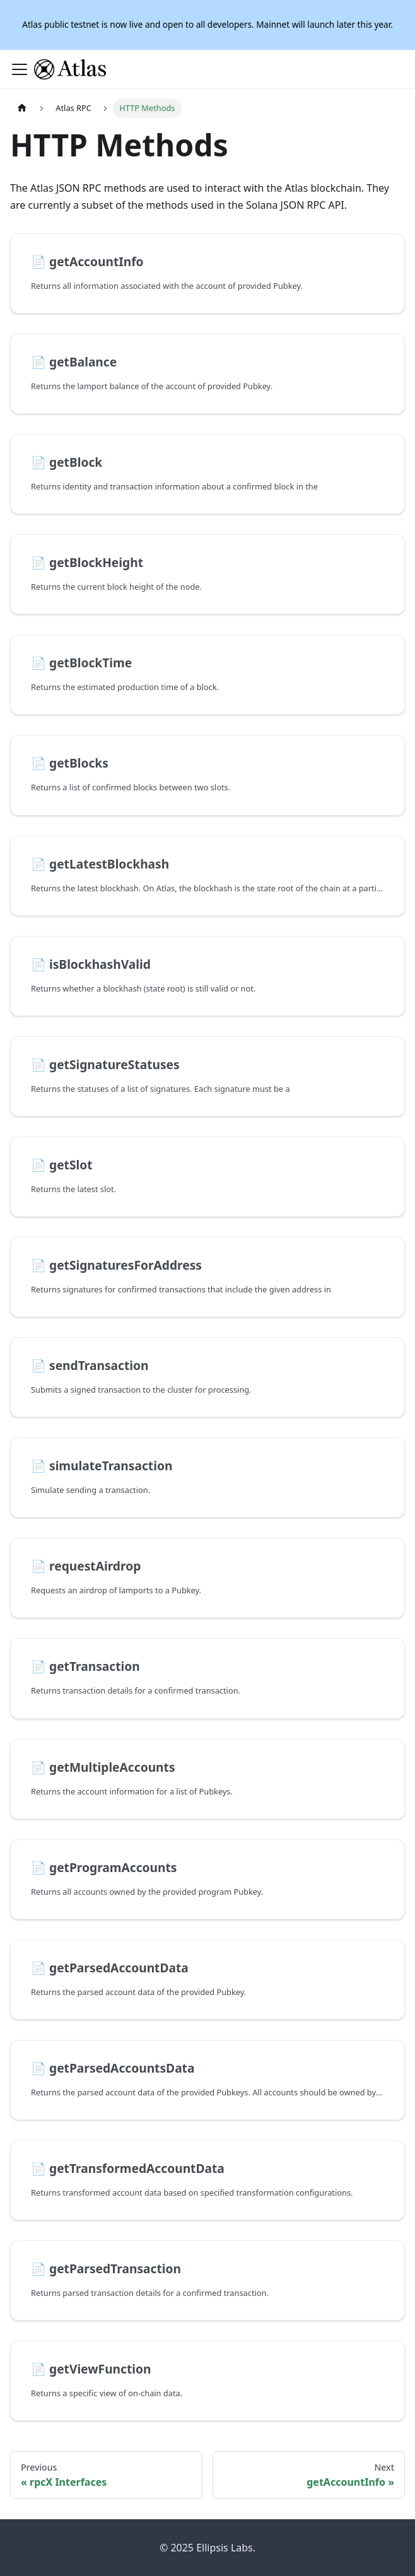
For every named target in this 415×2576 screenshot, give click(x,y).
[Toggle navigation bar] (19, 69)
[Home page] (22, 108)
